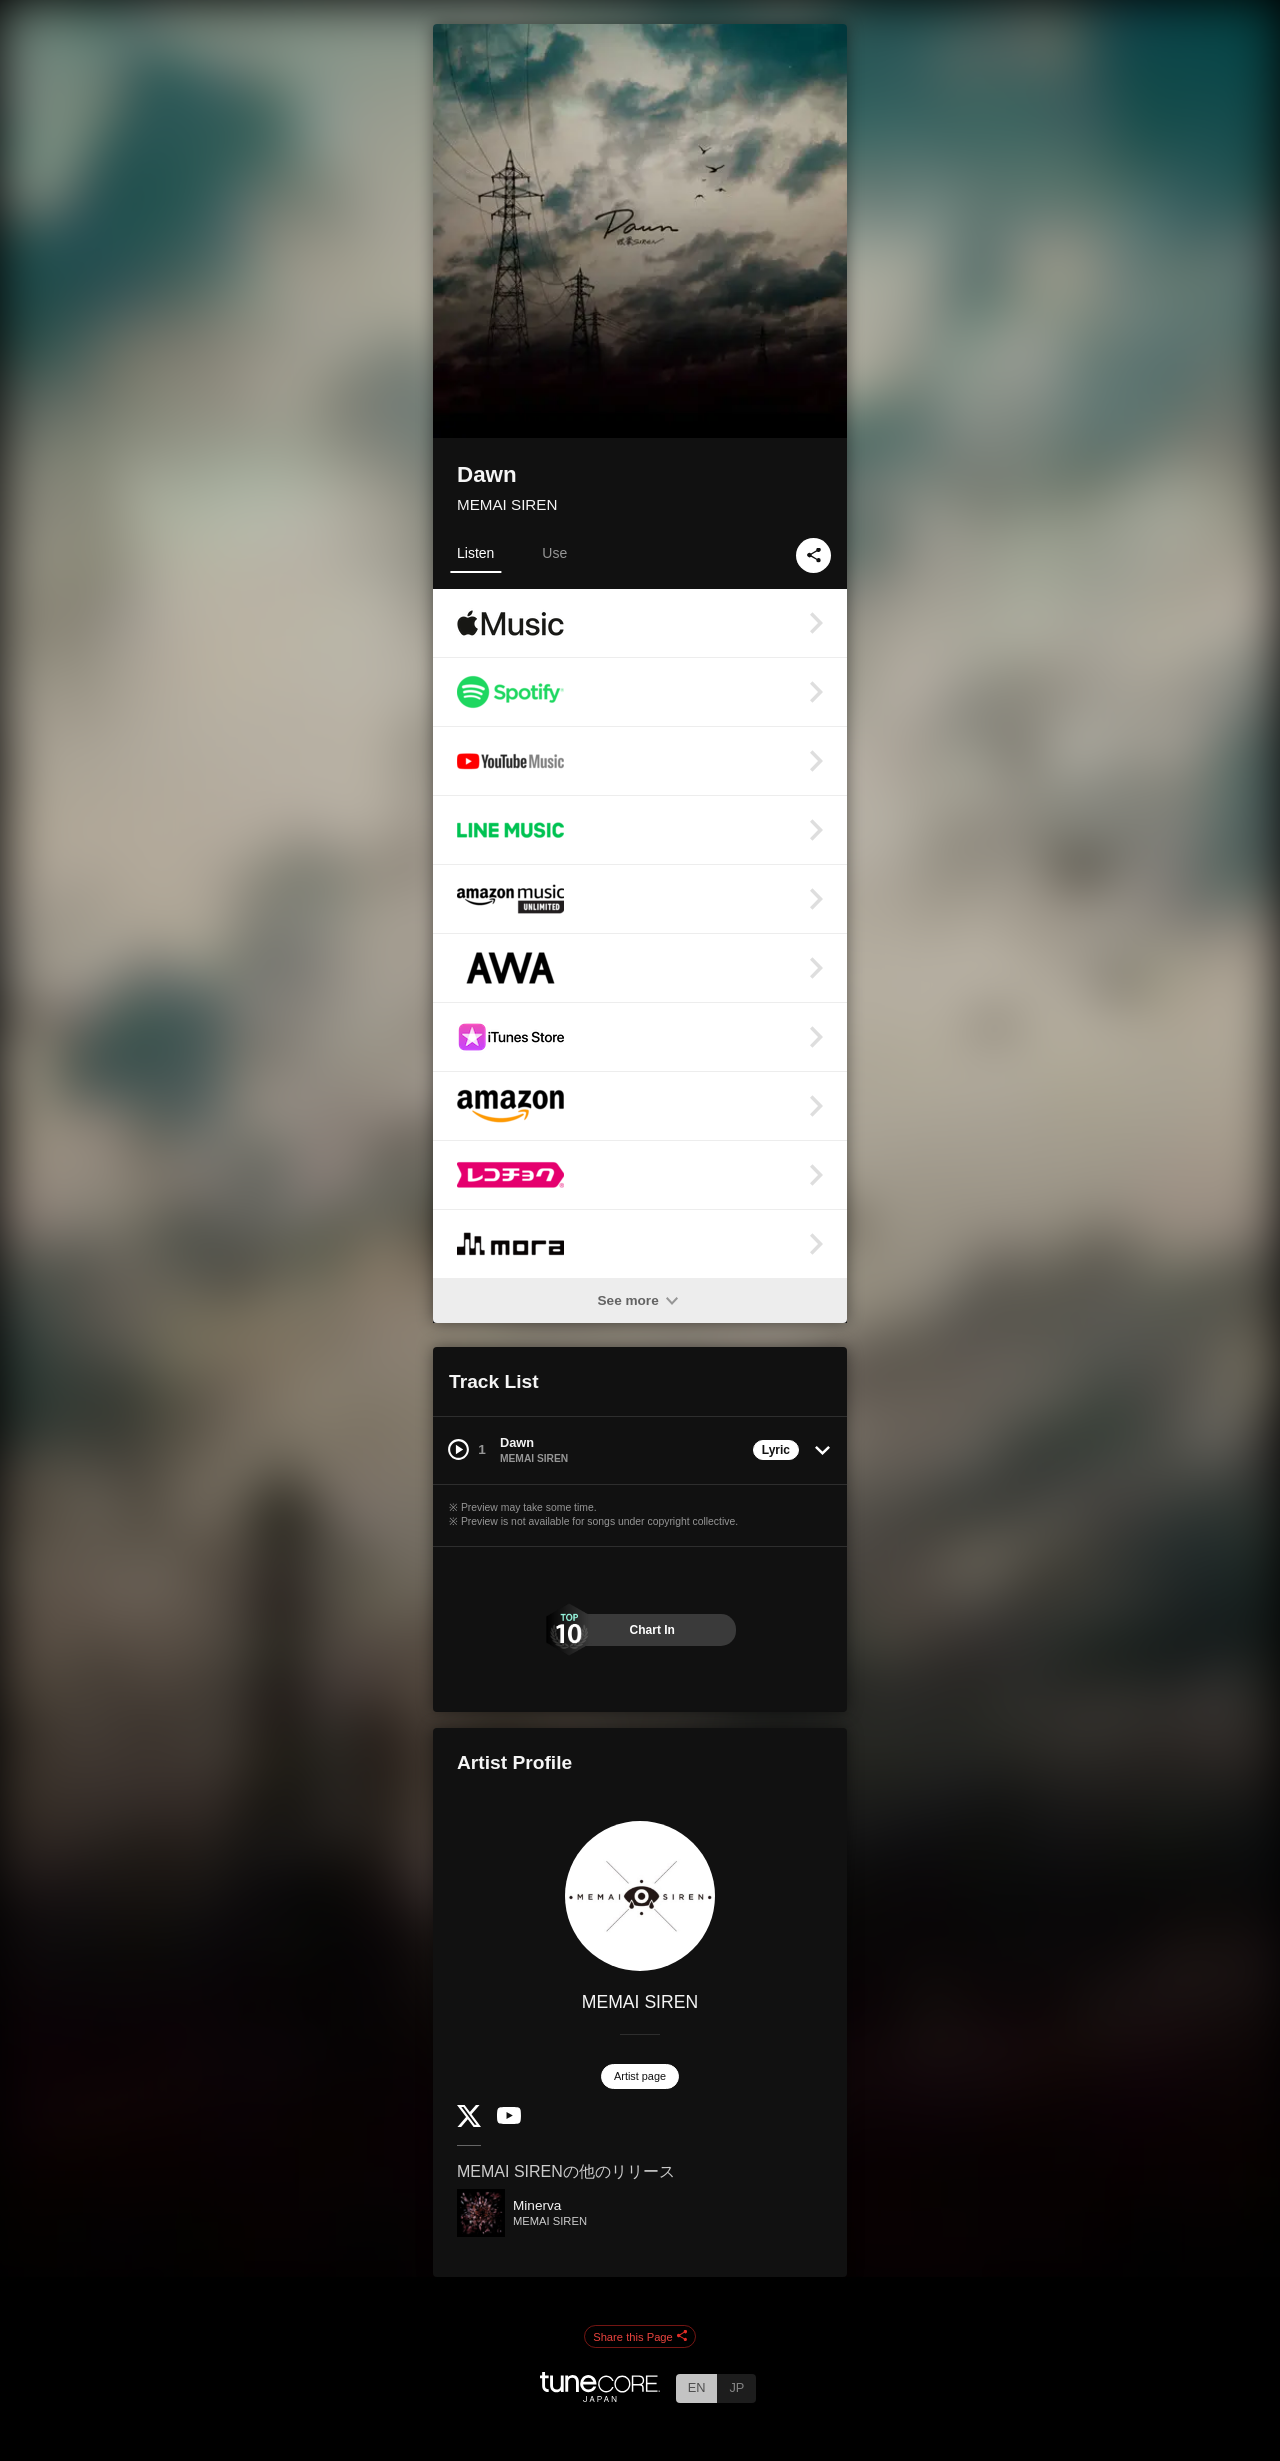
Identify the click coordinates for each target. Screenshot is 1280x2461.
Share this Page (640, 2337)
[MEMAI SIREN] (640, 1896)
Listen (475, 553)
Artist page (640, 2076)
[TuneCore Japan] (600, 2396)
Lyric (776, 1450)
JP (736, 2387)
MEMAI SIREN (507, 504)
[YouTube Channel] (509, 2119)
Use (554, 553)
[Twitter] (469, 2122)
